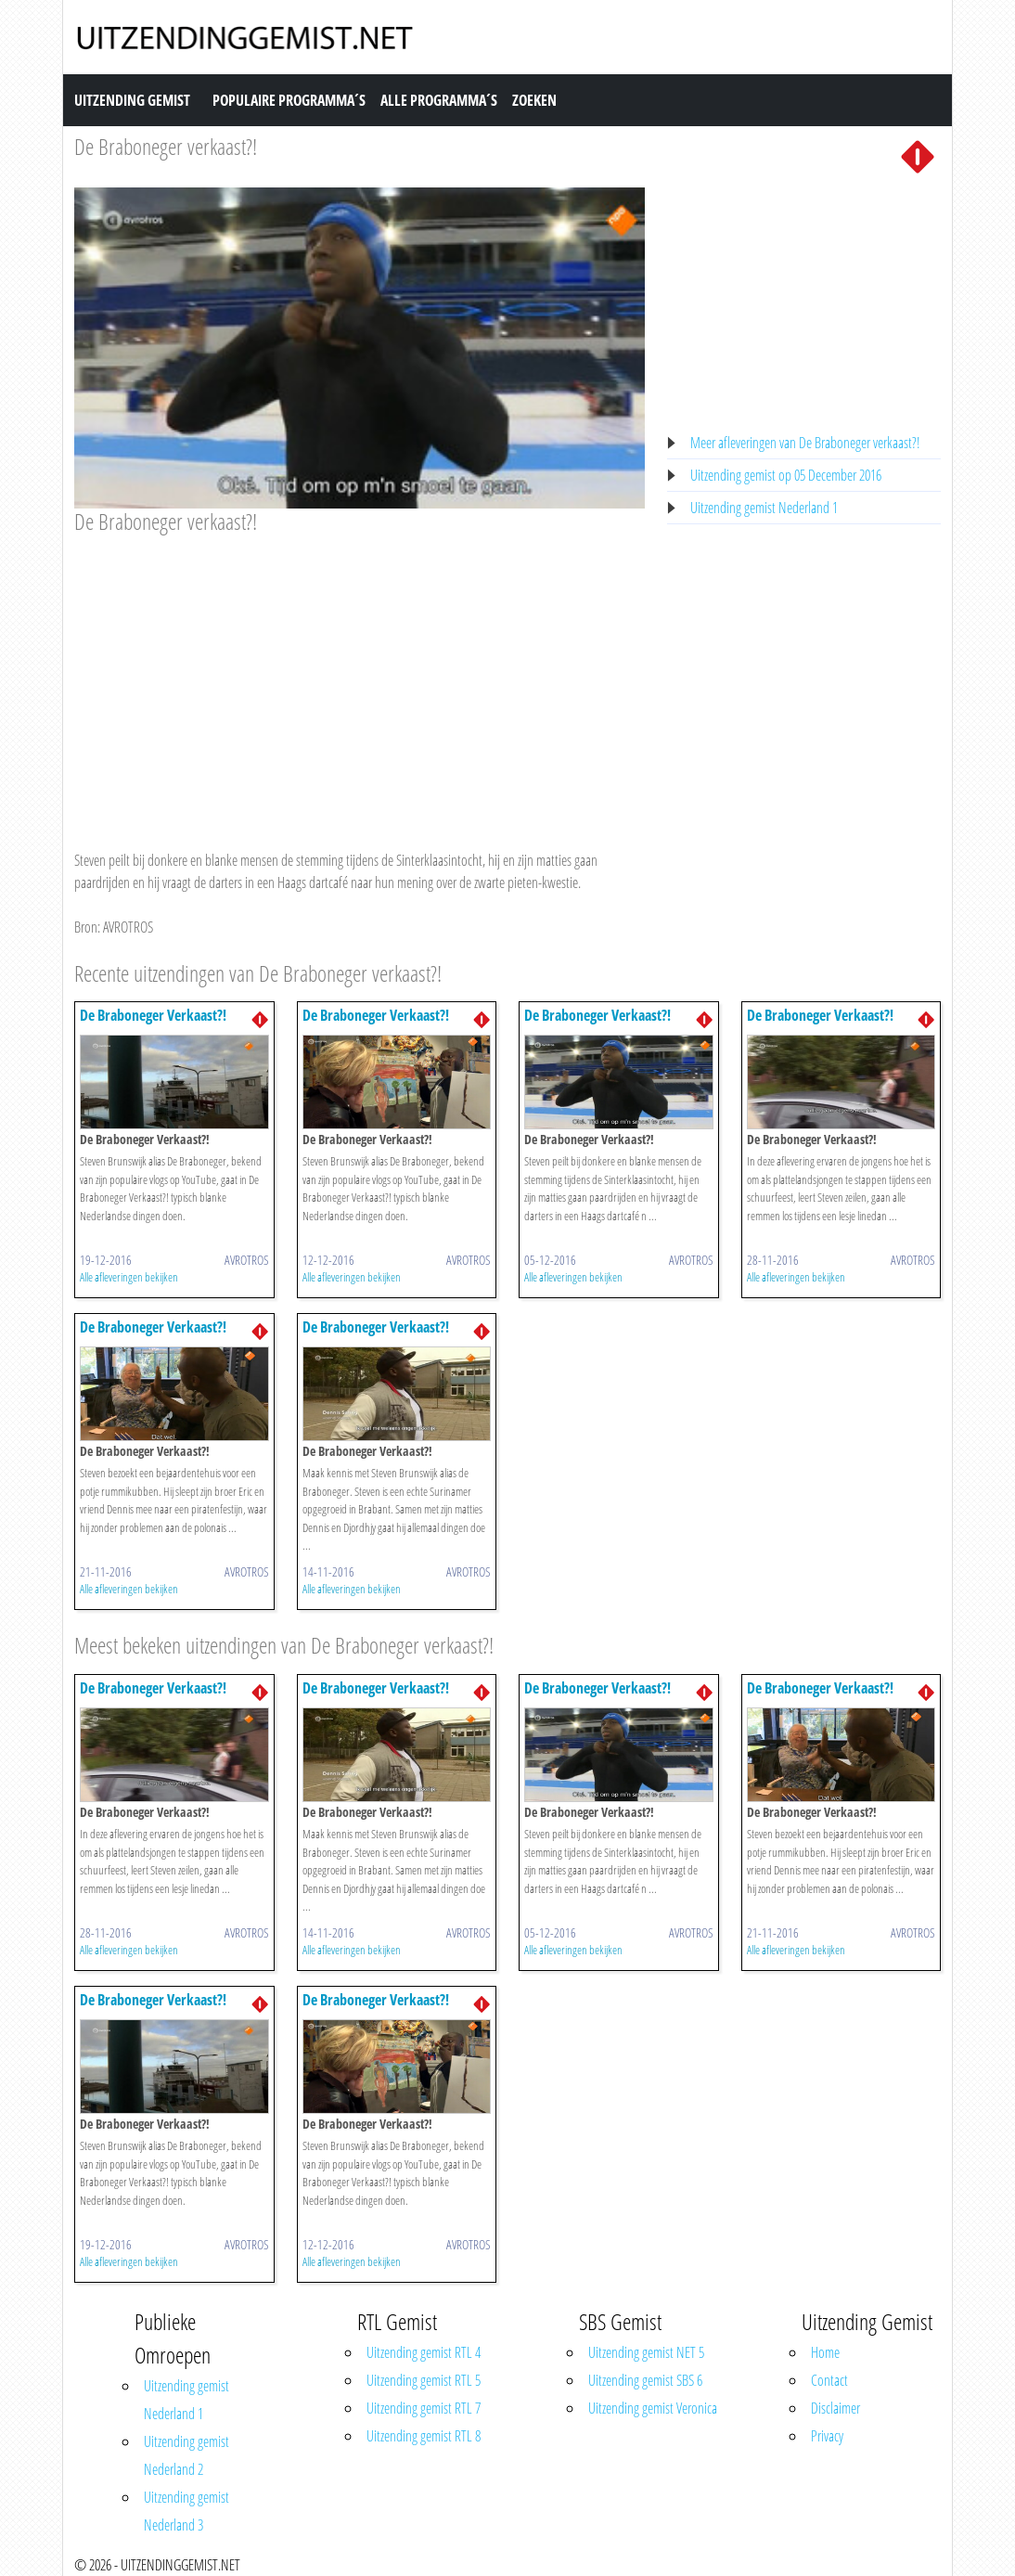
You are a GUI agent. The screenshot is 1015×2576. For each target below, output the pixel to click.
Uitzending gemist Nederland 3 (186, 2511)
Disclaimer (835, 2408)
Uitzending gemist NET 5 (646, 2352)
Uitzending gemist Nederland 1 (764, 507)
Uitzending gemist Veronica (652, 2408)
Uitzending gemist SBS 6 (645, 2380)
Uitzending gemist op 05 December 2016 (785, 475)
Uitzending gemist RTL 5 (423, 2380)
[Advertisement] (359, 675)
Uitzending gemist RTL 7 (423, 2408)
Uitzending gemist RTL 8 (423, 2436)
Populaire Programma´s (289, 100)
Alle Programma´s (438, 100)
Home (825, 2352)
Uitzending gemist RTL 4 (423, 2352)
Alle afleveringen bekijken (129, 1277)
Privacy (827, 2436)
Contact (829, 2380)
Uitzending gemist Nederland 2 (186, 2455)
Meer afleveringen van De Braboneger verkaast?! (805, 442)
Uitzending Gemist (132, 100)
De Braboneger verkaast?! (165, 146)
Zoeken (534, 100)
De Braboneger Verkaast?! (153, 1015)
